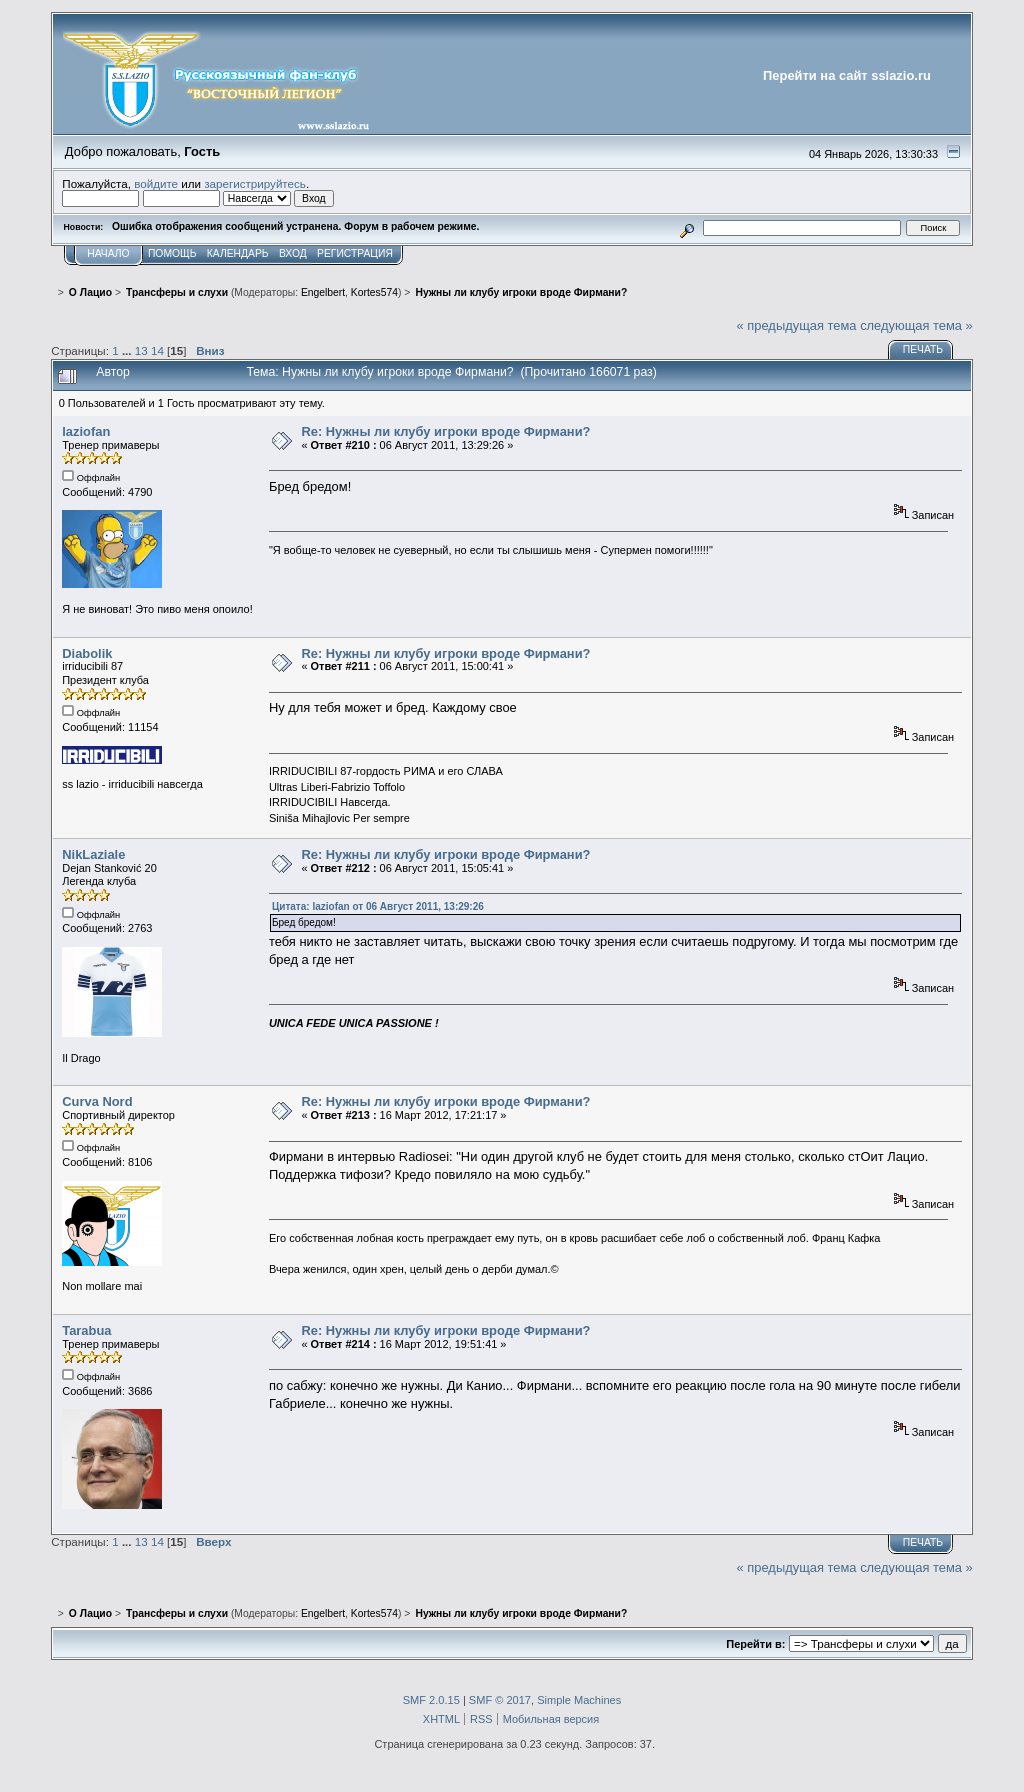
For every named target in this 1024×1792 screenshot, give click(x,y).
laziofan (86, 431)
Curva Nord (97, 1101)
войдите (156, 183)
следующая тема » (916, 325)
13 (141, 350)
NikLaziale (93, 854)
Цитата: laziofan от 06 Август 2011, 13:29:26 (378, 906)
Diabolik (87, 653)
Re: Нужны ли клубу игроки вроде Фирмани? (445, 431)
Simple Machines (579, 1700)
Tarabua (86, 1330)
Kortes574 (374, 292)
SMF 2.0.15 (431, 1700)
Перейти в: (755, 1644)
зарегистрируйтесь (255, 183)
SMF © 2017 (500, 1700)
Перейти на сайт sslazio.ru (847, 75)
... (128, 350)
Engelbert (323, 292)
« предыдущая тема (797, 325)
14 (157, 350)
